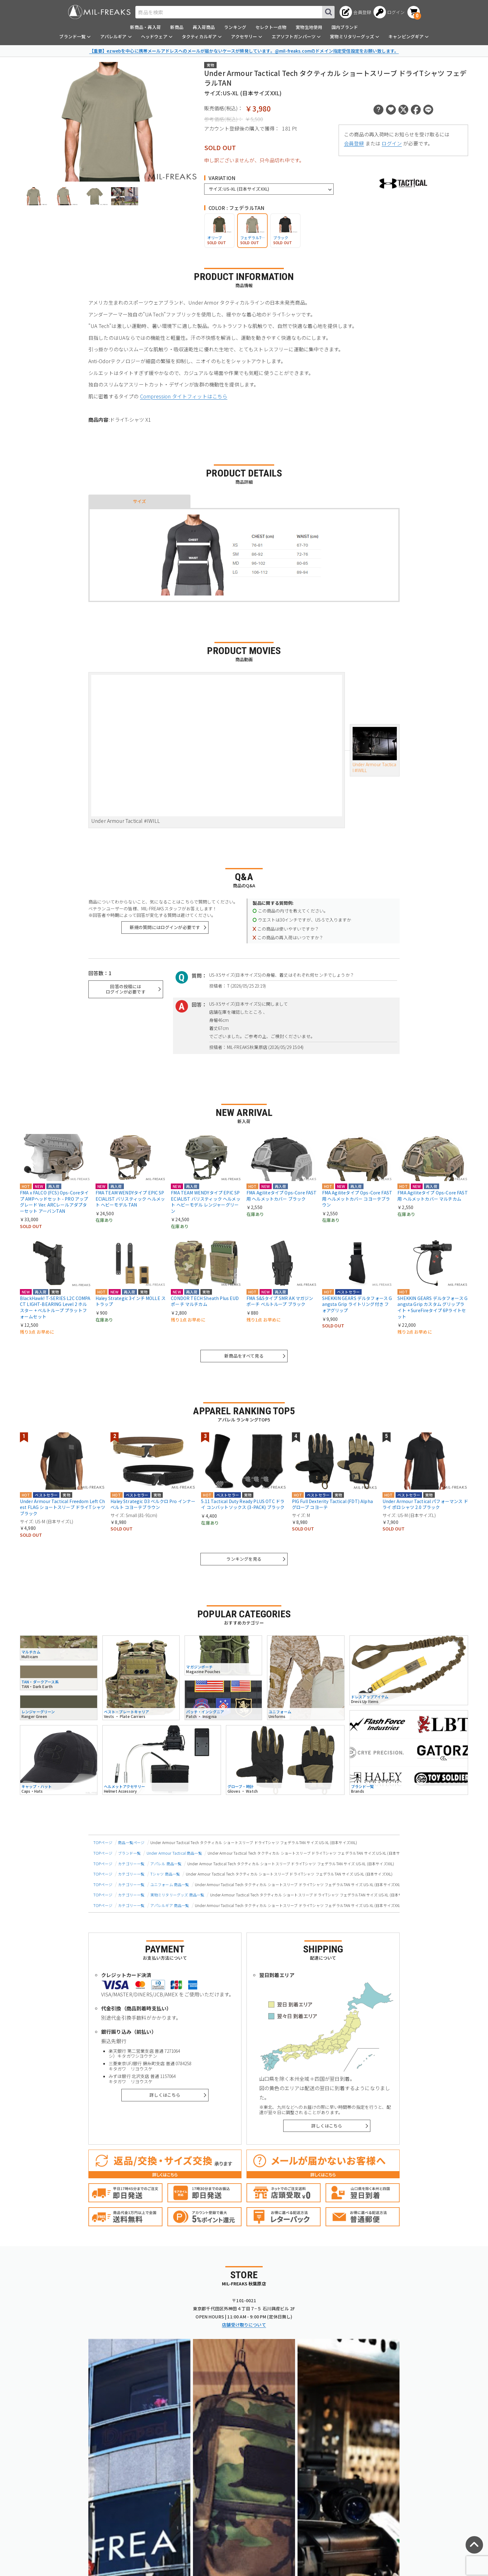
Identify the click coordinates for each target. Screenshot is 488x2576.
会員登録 (354, 143)
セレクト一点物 (271, 27)
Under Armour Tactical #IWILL (375, 750)
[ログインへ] (389, 12)
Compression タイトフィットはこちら (184, 396)
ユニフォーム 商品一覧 (169, 1884)
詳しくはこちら (164, 2095)
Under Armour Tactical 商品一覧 (174, 1853)
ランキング (235, 27)
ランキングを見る (243, 1559)
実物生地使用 (309, 27)
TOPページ (102, 1842)
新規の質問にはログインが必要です (165, 927)
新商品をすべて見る (243, 1356)
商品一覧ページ (131, 1842)
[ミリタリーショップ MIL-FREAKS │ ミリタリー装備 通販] (99, 12)
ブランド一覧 (129, 1853)
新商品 (176, 27)
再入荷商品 (204, 27)
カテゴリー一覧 (131, 1863)
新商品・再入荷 (145, 27)
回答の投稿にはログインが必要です (125, 989)
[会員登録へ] (355, 12)
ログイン (392, 143)
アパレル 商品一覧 (165, 1863)
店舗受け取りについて (244, 2325)
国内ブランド (344, 27)
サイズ (139, 501)
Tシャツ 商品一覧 (165, 1873)
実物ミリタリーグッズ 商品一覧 (177, 1894)
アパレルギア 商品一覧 (169, 1905)
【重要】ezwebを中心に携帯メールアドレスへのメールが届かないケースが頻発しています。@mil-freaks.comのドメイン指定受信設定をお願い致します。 (244, 51)
